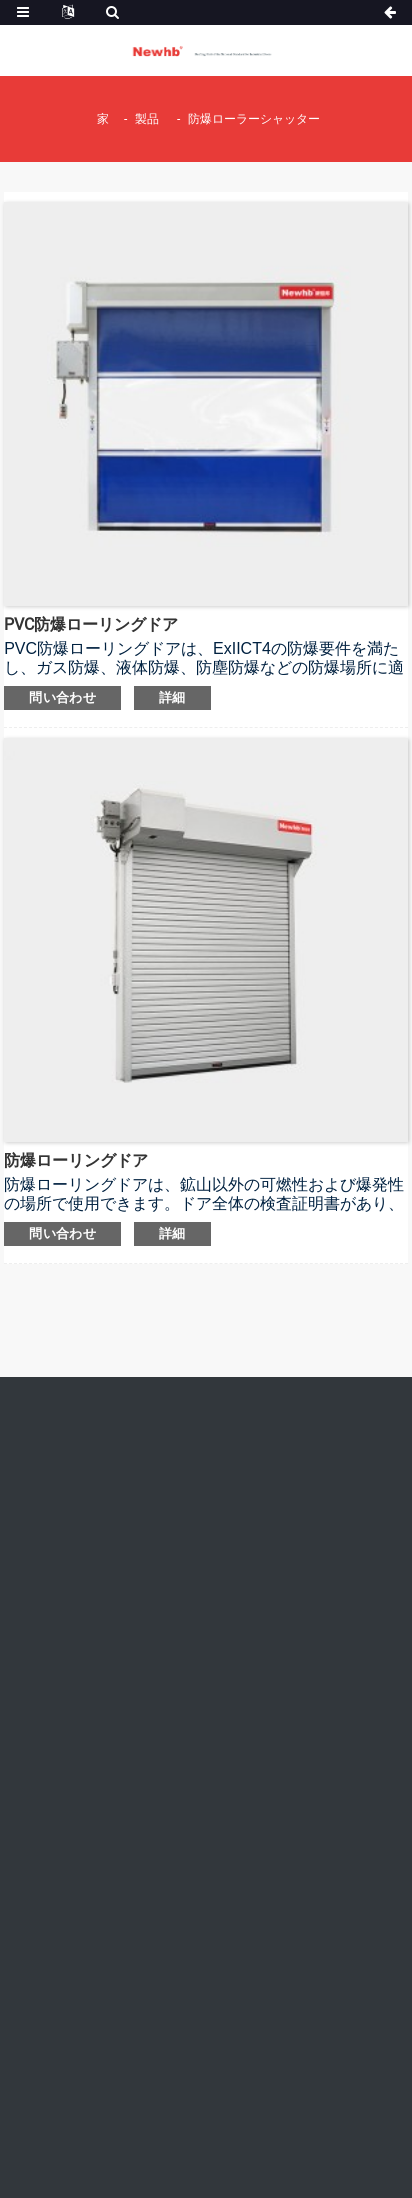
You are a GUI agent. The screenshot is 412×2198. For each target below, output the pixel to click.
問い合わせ (62, 697)
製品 (147, 119)
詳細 (172, 697)
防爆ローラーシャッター (254, 119)
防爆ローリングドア (76, 1160)
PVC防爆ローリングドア (91, 624)
